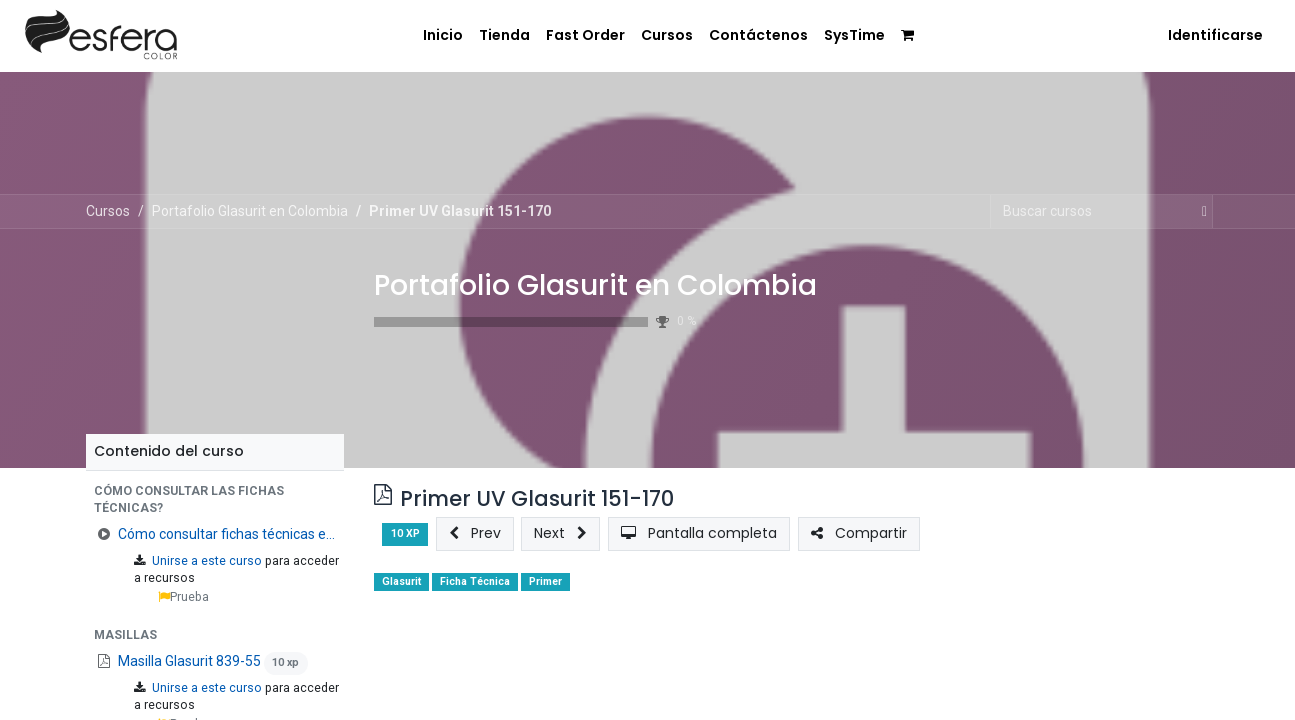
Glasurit (401, 581)
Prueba (183, 597)
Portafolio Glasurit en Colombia (595, 285)
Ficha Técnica (475, 581)
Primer (545, 581)
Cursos (108, 211)
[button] (215, 500)
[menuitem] (430, 34)
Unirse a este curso (207, 561)
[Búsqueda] (1200, 212)
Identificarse (1215, 35)
